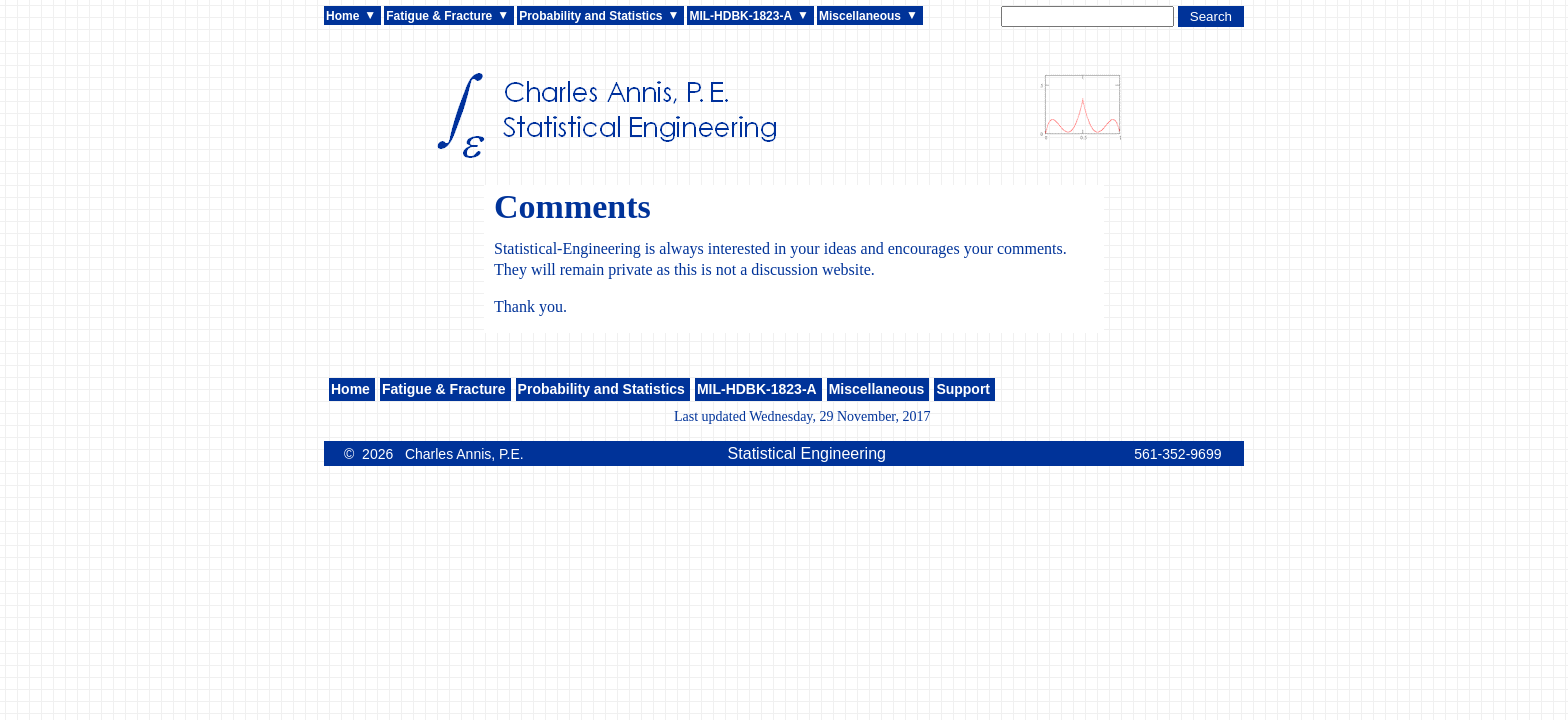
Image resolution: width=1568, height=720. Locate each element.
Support (963, 389)
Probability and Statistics (590, 16)
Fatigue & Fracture (439, 16)
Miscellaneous (860, 16)
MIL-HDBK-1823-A (740, 16)
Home (342, 16)
